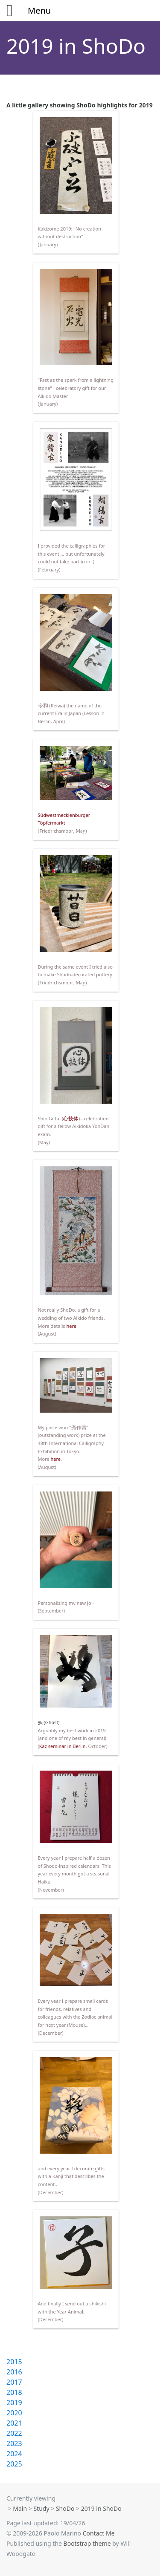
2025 (14, 2464)
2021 (14, 2423)
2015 (14, 2361)
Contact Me (99, 2533)
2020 (14, 2412)
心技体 (71, 1119)
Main (20, 2508)
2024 (14, 2453)
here (71, 1326)
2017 (14, 2382)
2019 (14, 2402)
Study (41, 2508)
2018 (14, 2392)
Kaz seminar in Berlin (62, 1746)
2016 (14, 2372)
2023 (14, 2443)
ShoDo (65, 2508)
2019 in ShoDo (75, 46)
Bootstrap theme (87, 2543)
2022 (14, 2433)
